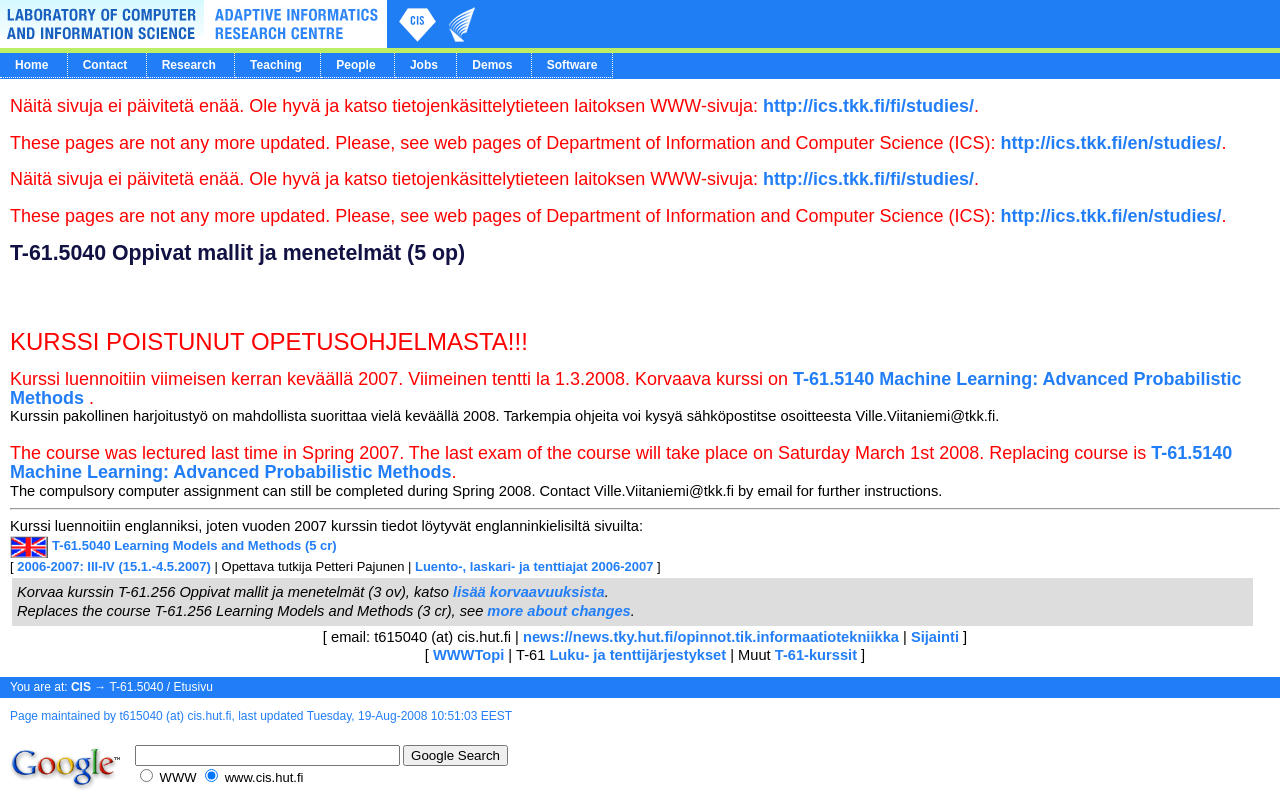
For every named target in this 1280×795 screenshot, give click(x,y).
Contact (105, 65)
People (355, 65)
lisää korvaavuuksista (529, 592)
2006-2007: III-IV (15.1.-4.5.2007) (114, 566)
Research (189, 65)
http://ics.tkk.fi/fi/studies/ (868, 106)
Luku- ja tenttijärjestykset (637, 655)
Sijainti (935, 637)
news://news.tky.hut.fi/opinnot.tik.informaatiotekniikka (713, 637)
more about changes (558, 611)
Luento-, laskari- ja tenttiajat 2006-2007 (534, 566)
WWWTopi (468, 655)
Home (31, 65)
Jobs (424, 65)
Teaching (276, 65)
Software (572, 65)
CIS (81, 687)
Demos (492, 65)
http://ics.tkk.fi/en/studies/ (1111, 143)
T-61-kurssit (816, 655)
